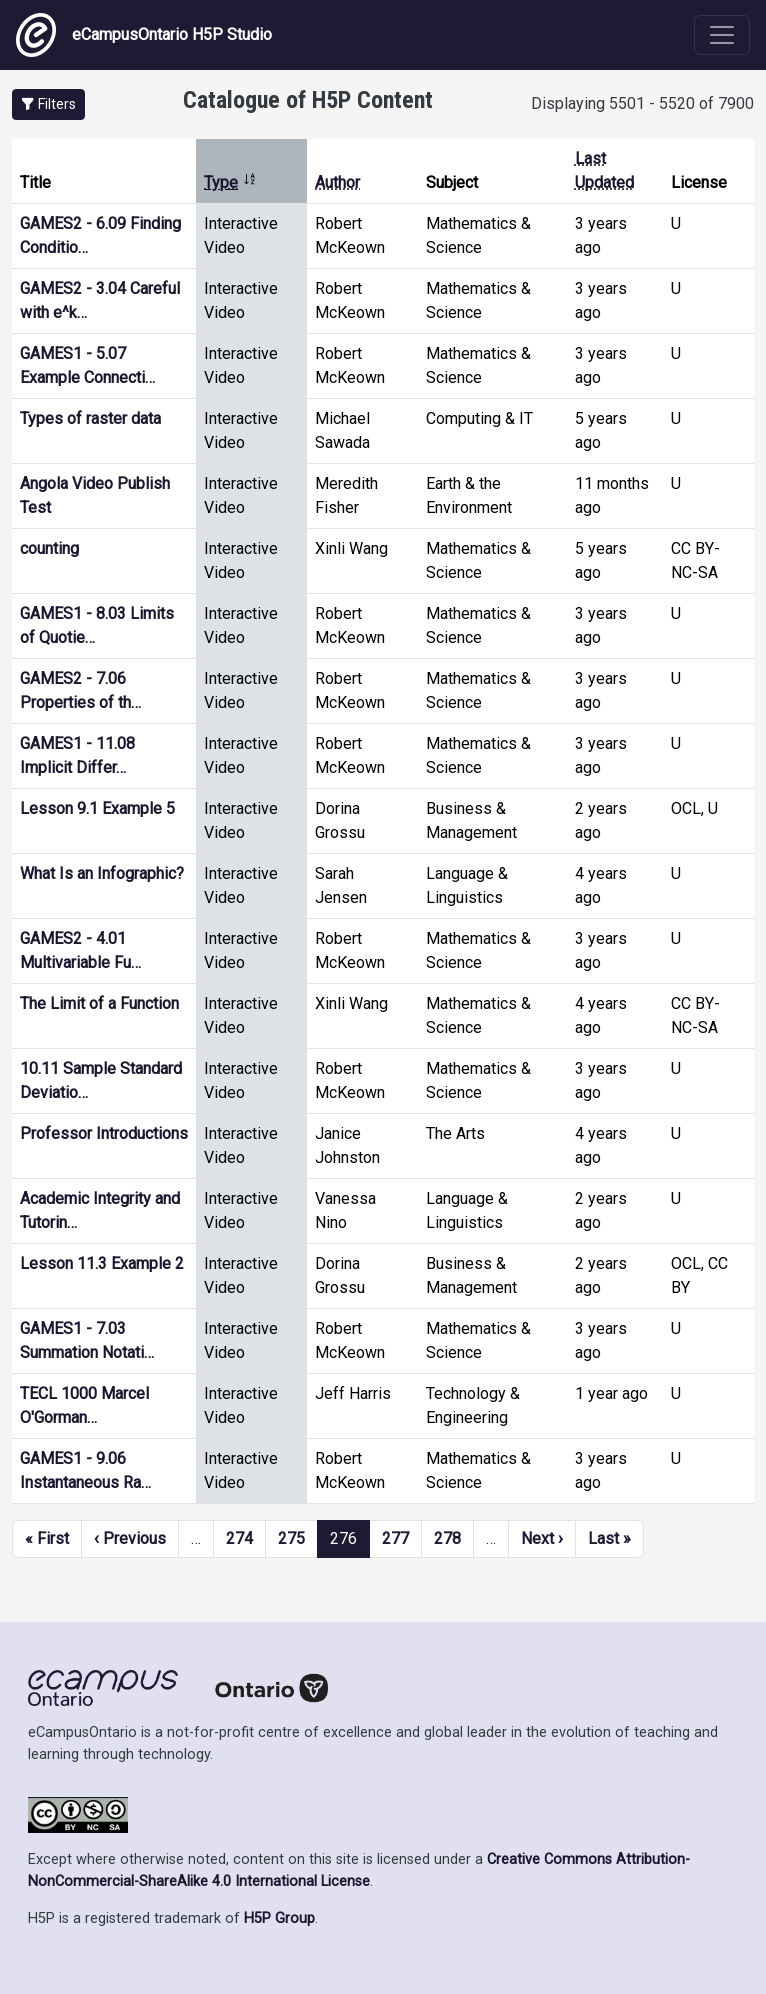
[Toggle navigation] (722, 35)
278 (447, 1538)
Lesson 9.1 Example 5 (97, 808)
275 (291, 1538)
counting (49, 548)
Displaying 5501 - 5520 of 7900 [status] (642, 103)
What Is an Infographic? (102, 873)
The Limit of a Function (99, 1003)
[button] (48, 104)
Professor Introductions (104, 1133)
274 (239, 1538)
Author (337, 182)
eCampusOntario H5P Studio (144, 35)
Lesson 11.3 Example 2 (102, 1263)
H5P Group (279, 1918)
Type (230, 182)
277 (395, 1538)
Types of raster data (90, 418)
